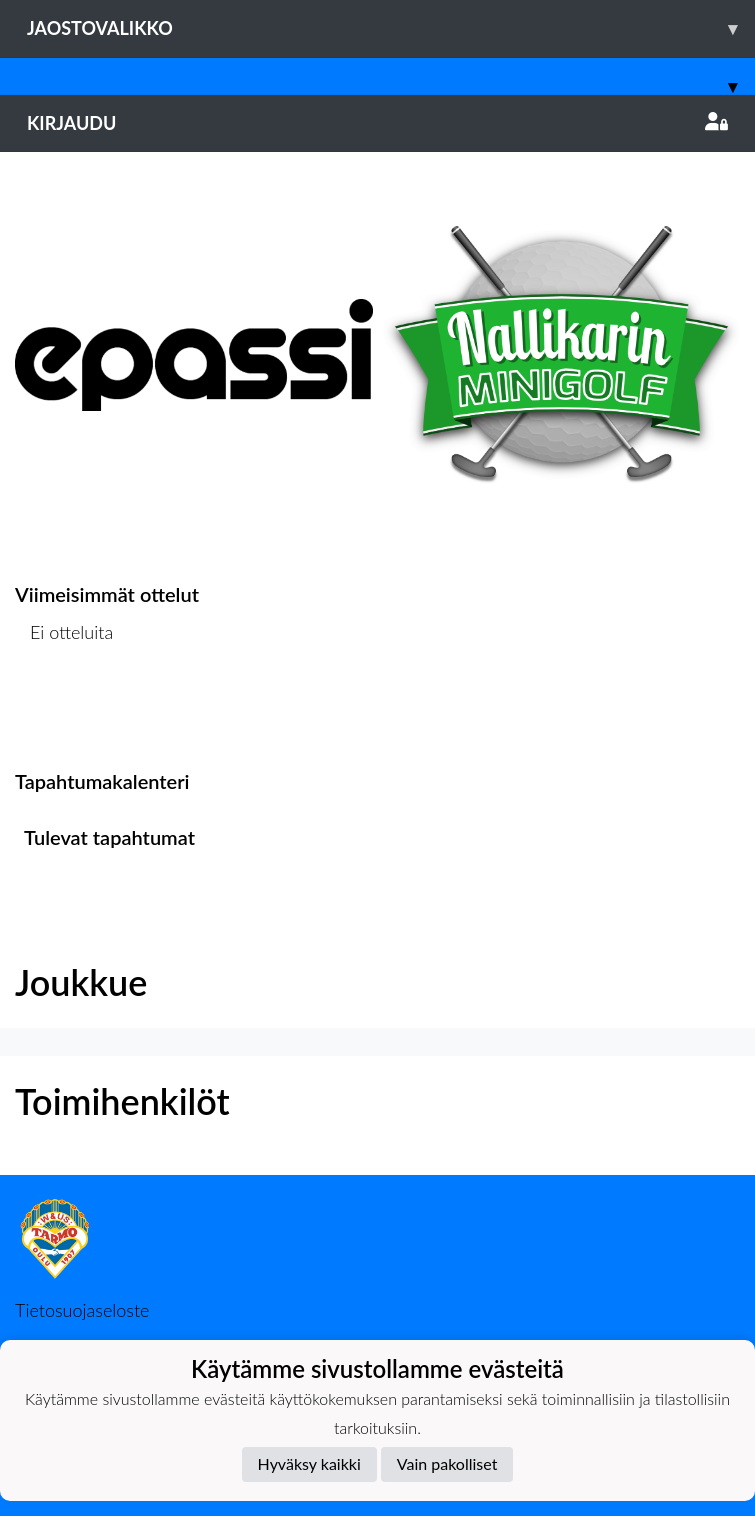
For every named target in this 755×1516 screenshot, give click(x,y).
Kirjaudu (377, 123)
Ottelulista (64, 709)
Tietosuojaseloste (82, 1310)
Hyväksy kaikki (309, 1463)
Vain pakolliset (447, 1463)
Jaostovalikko (391, 28)
